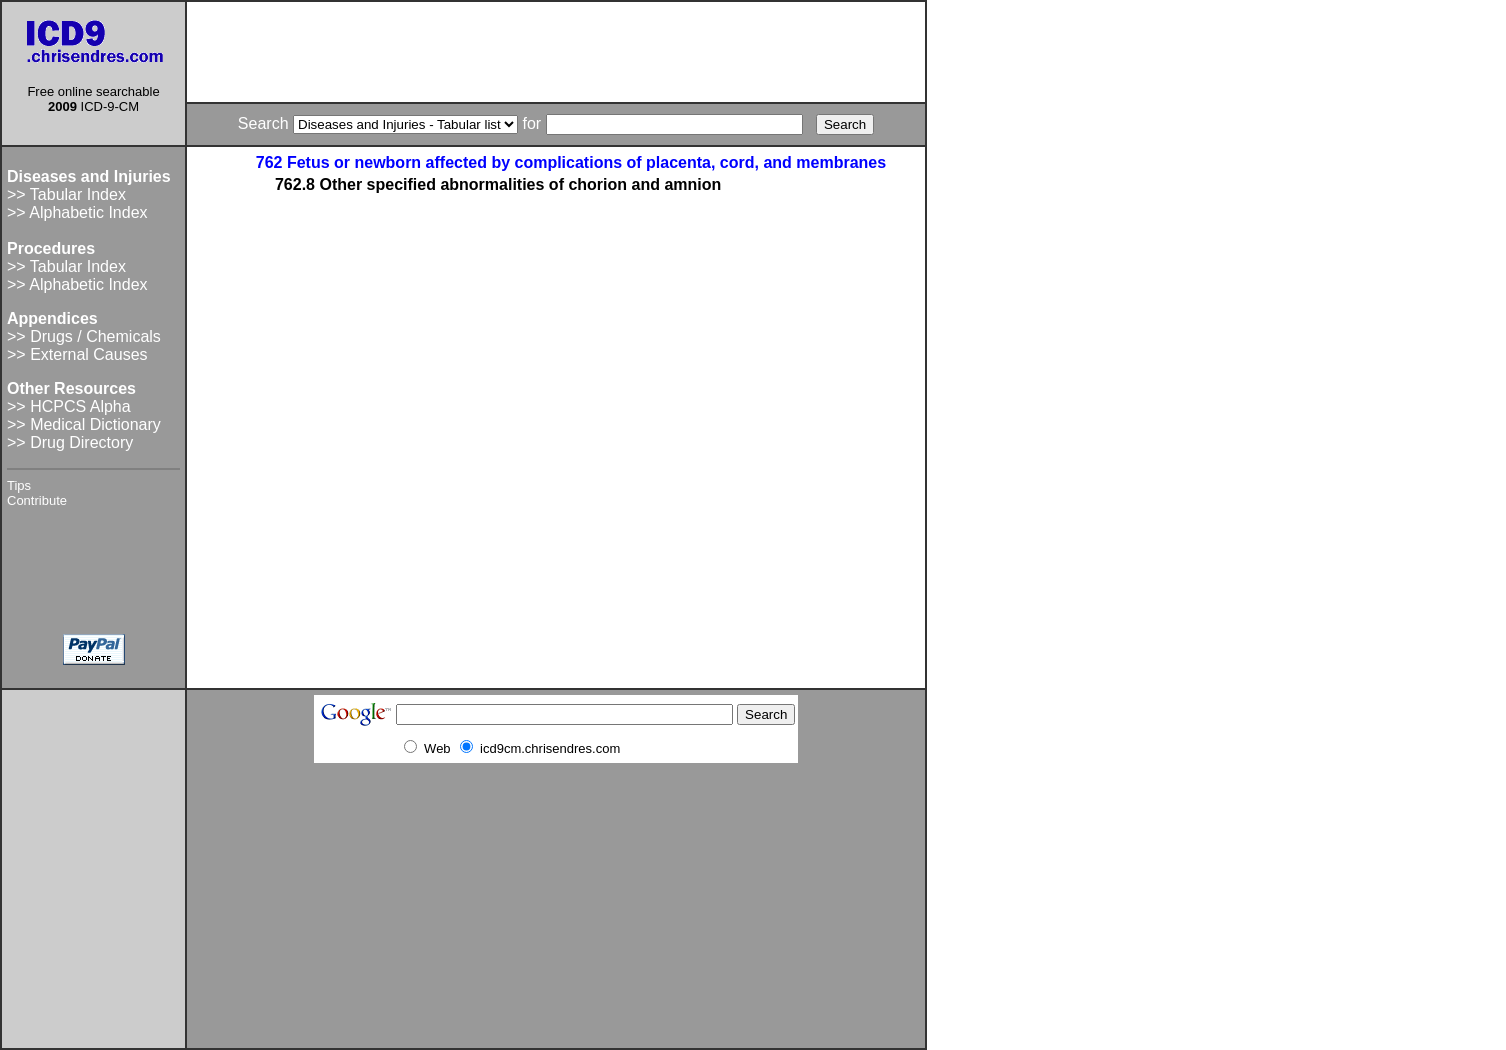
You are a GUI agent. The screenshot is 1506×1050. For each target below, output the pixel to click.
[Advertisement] (556, 52)
